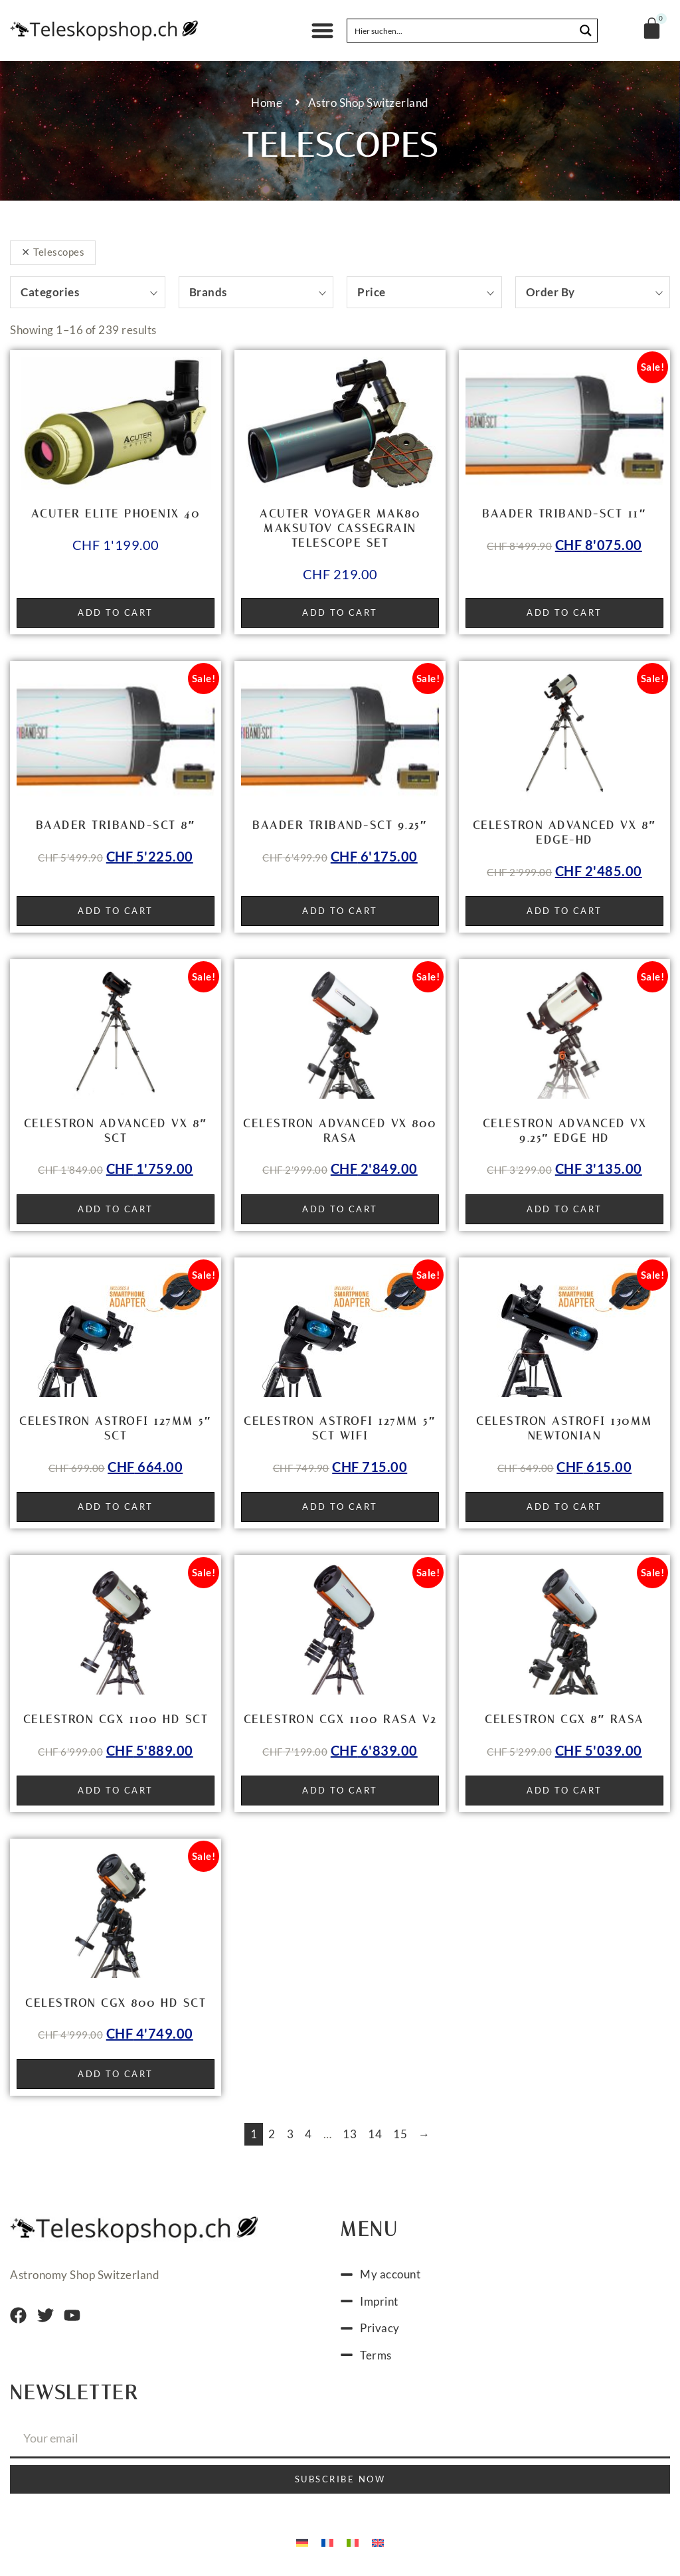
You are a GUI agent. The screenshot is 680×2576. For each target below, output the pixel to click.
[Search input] (461, 31)
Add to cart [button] (115, 612)
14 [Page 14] (375, 2134)
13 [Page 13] (350, 2134)
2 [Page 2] (272, 2134)
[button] (322, 30)
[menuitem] (302, 2541)
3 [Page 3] (290, 2134)
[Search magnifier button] (585, 30)
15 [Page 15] (400, 2134)
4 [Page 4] (308, 2134)
